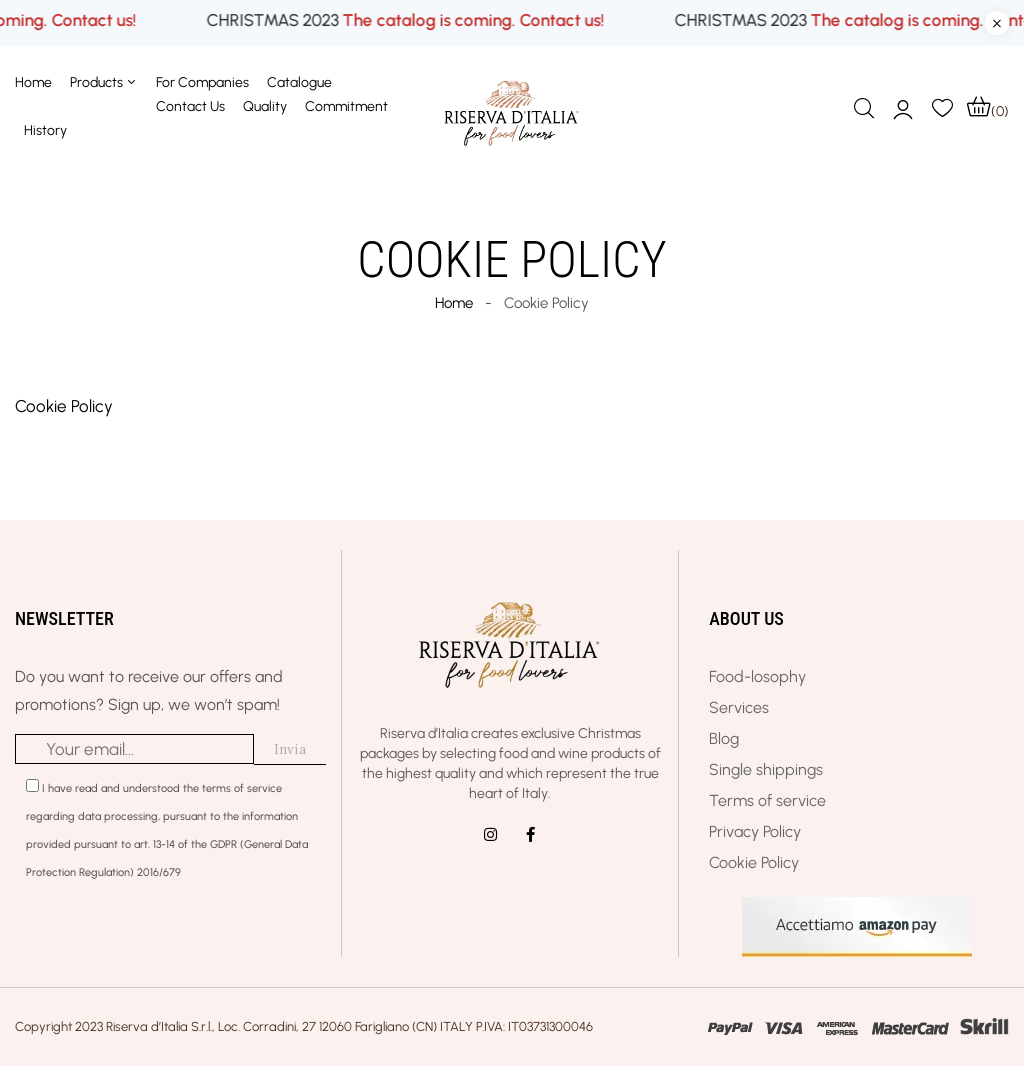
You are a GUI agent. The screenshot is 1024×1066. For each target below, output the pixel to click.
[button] (988, 107)
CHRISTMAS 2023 (356, 20)
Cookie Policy (64, 406)
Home (454, 303)
